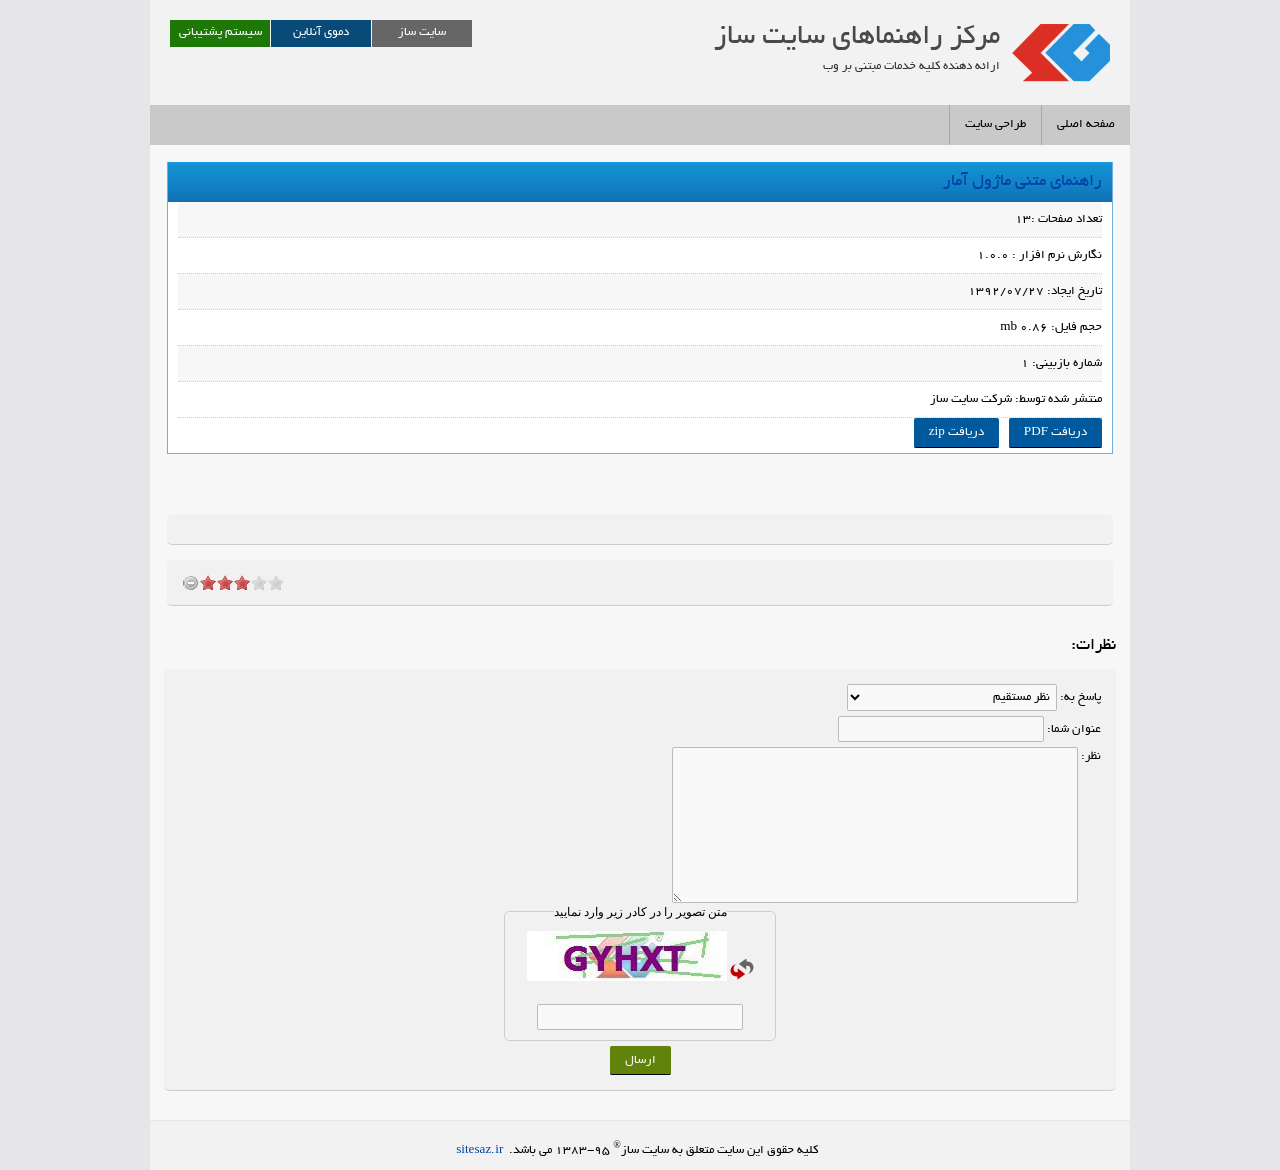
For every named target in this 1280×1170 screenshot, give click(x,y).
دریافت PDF (1055, 432)
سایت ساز (422, 32)
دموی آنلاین (321, 32)
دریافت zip (956, 432)
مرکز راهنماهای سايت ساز (857, 38)
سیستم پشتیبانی (220, 32)
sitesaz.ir (479, 1150)
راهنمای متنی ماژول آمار (1020, 182)
